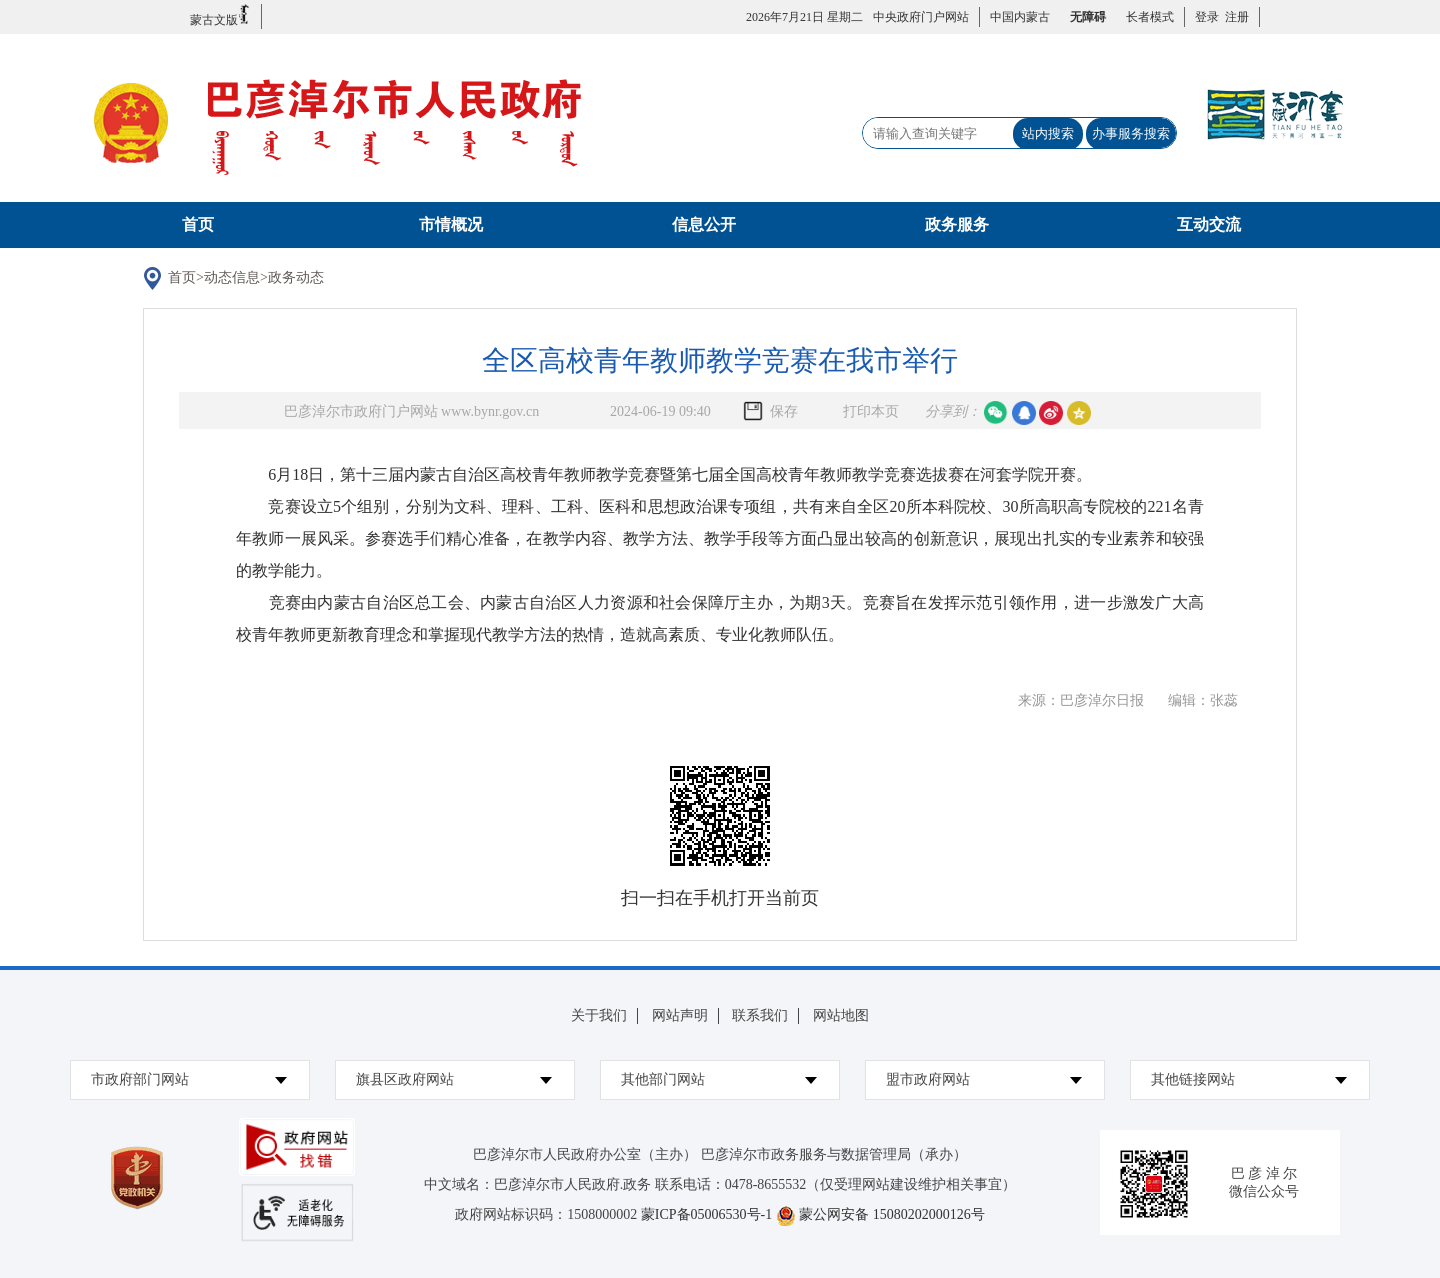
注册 (1234, 17)
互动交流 (1209, 224)
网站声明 (680, 1015)
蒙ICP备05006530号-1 (706, 1214)
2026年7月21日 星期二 (804, 17)
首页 (198, 224)
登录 (1207, 17)
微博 (1051, 413)
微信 (996, 413)
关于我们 (599, 1015)
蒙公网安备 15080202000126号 (892, 1214)
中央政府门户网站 (921, 17)
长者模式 (1150, 17)
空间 (1079, 413)
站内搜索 (1048, 133)
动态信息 (232, 277)
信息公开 (704, 224)
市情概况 (451, 224)
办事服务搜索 (1131, 133)
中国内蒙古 (1020, 17)
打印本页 (871, 411)
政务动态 (296, 277)
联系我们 (760, 1015)
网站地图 (841, 1015)
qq (1024, 413)
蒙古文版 (220, 15)
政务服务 (957, 224)
